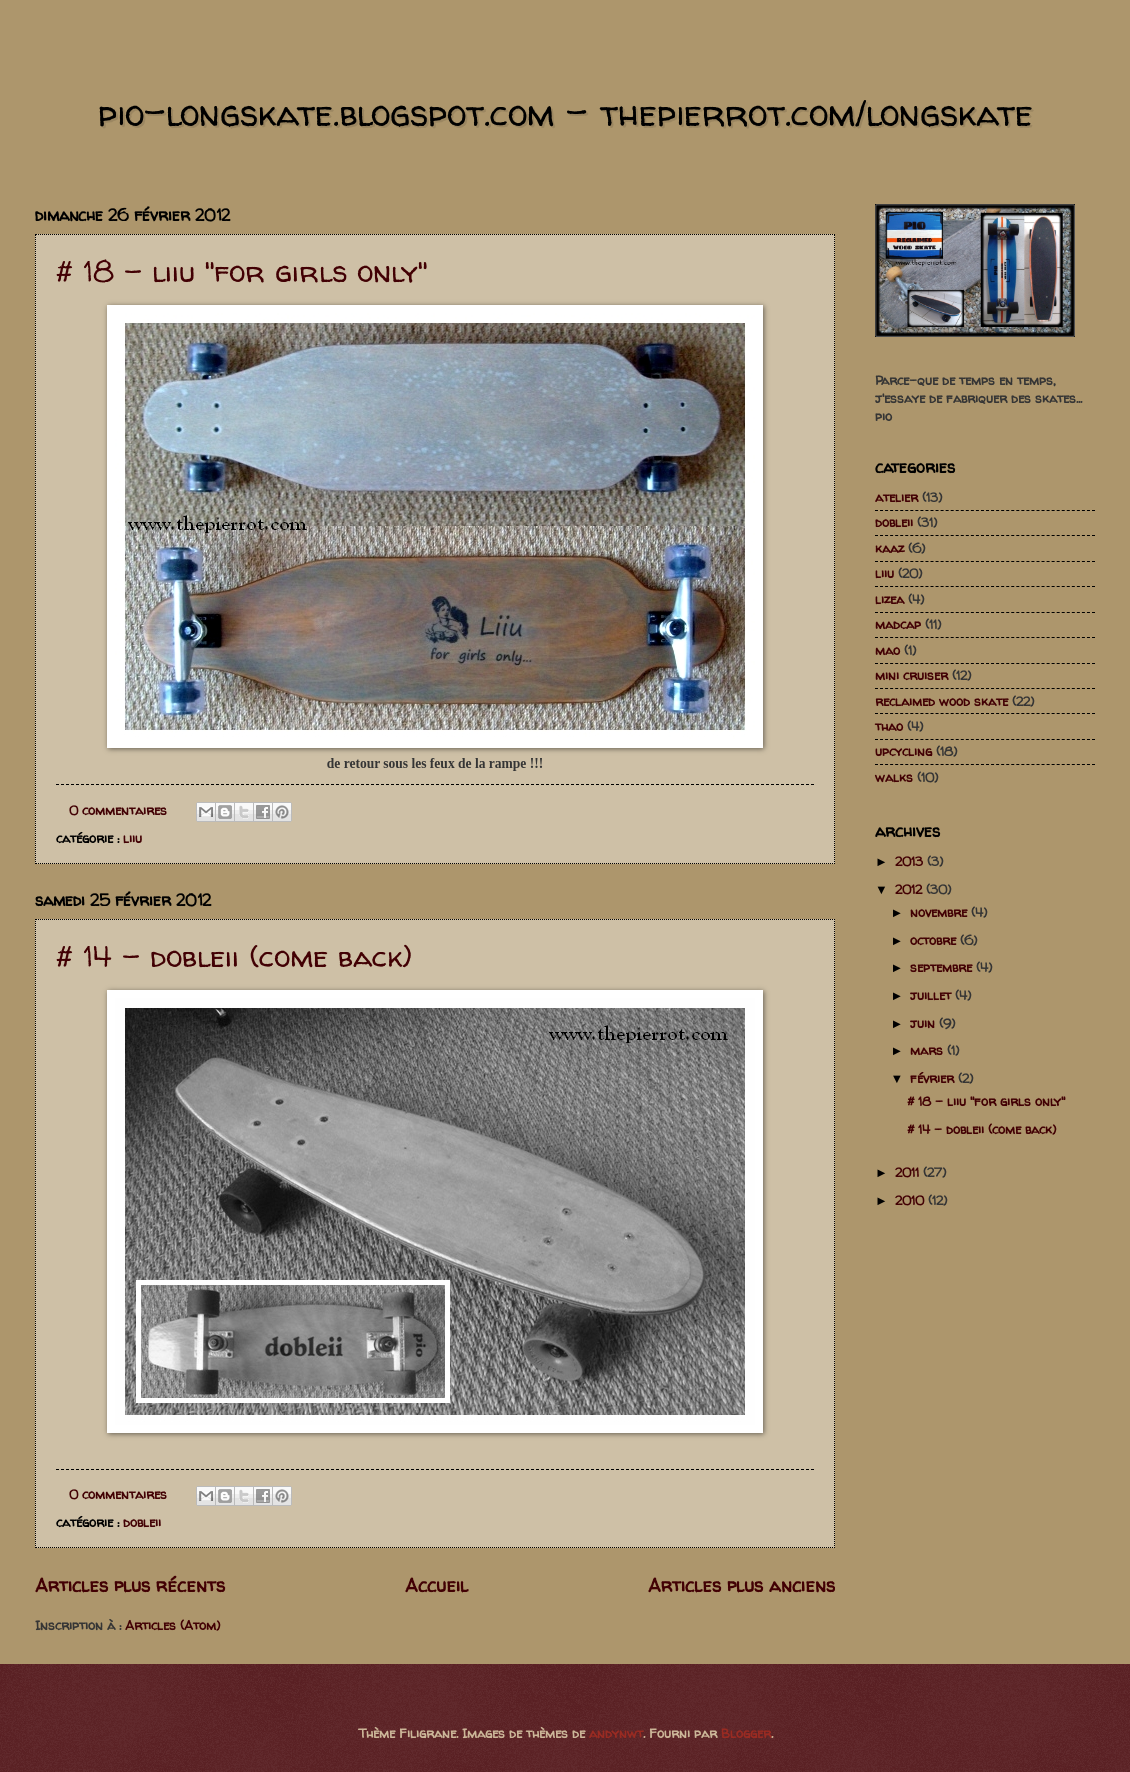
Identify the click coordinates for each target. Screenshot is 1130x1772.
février (934, 1078)
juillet (932, 995)
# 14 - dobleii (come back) (234, 955)
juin (924, 1023)
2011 (909, 1172)
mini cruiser (911, 675)
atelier (896, 497)
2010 (911, 1200)
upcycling (903, 751)
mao (887, 650)
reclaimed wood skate (941, 701)
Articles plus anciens (741, 1585)
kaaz (889, 548)
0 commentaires (118, 810)
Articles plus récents (130, 1585)
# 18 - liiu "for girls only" (242, 270)
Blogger (746, 1733)
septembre (943, 967)
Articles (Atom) (172, 1625)
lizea (889, 599)
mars (928, 1050)
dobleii (142, 1522)
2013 (911, 861)
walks (894, 777)
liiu (132, 838)
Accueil (436, 1585)
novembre (940, 912)
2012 (910, 889)
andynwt (616, 1733)
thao (889, 726)
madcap (898, 624)
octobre (935, 940)
